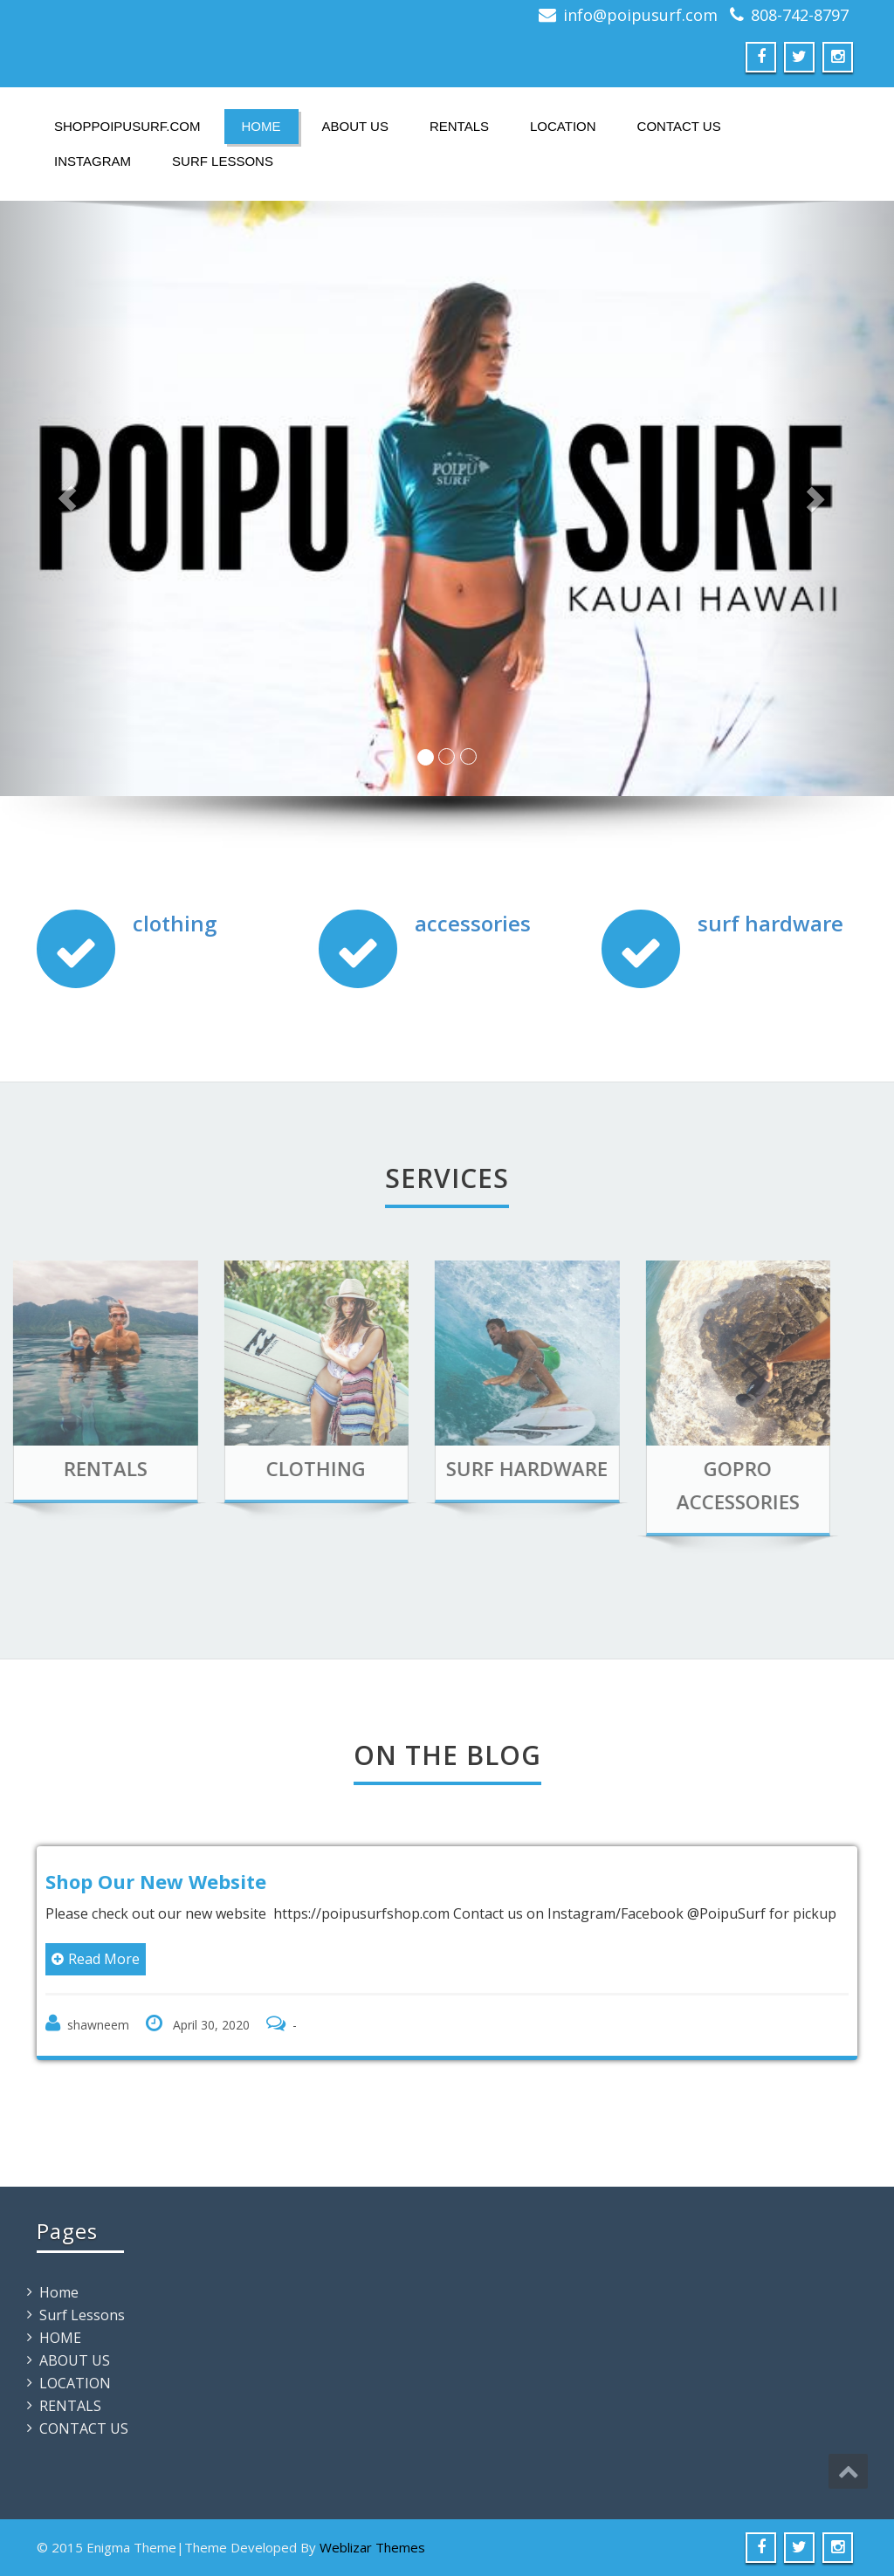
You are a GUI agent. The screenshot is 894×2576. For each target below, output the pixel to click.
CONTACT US (679, 126)
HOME (261, 126)
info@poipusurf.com (640, 14)
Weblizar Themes (372, 2547)
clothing (175, 923)
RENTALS (459, 126)
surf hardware (770, 923)
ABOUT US (355, 126)
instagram (92, 161)
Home (59, 2292)
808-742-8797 (800, 14)
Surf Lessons (222, 161)
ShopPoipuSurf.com (127, 126)
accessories (473, 923)
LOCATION (563, 126)
